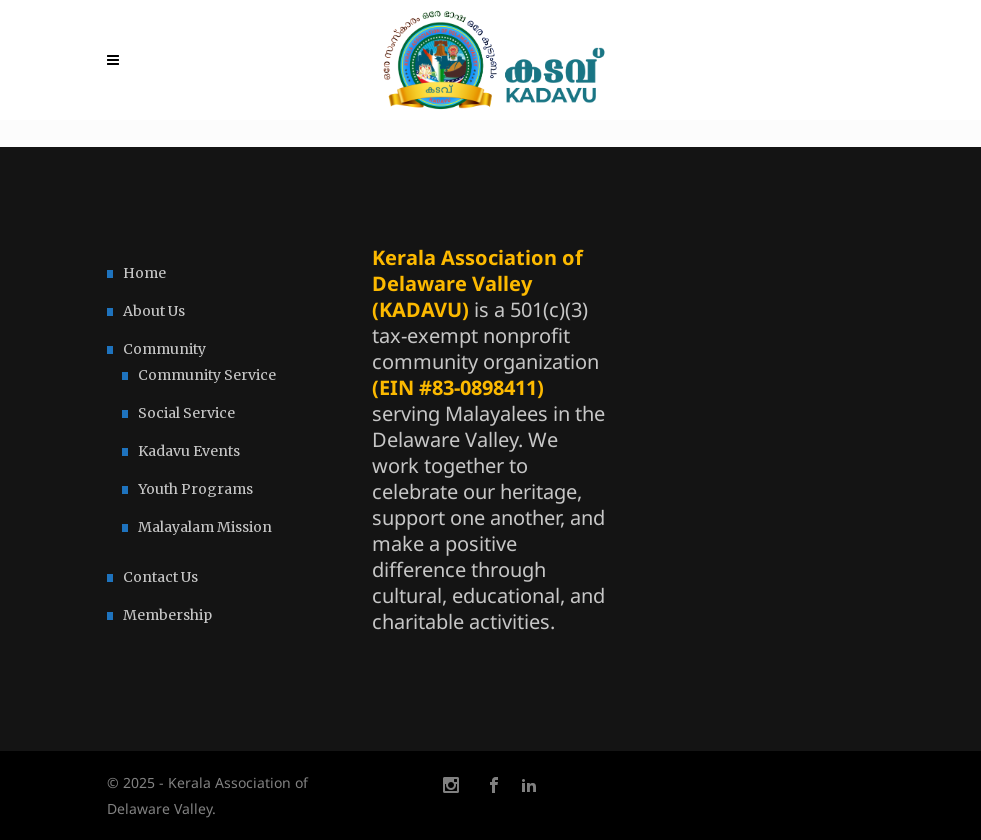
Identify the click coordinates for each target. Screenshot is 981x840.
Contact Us (160, 577)
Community (164, 349)
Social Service (186, 413)
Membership (167, 615)
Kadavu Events (189, 451)
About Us (154, 311)
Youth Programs (195, 489)
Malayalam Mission (205, 527)
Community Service (207, 375)
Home (144, 273)
